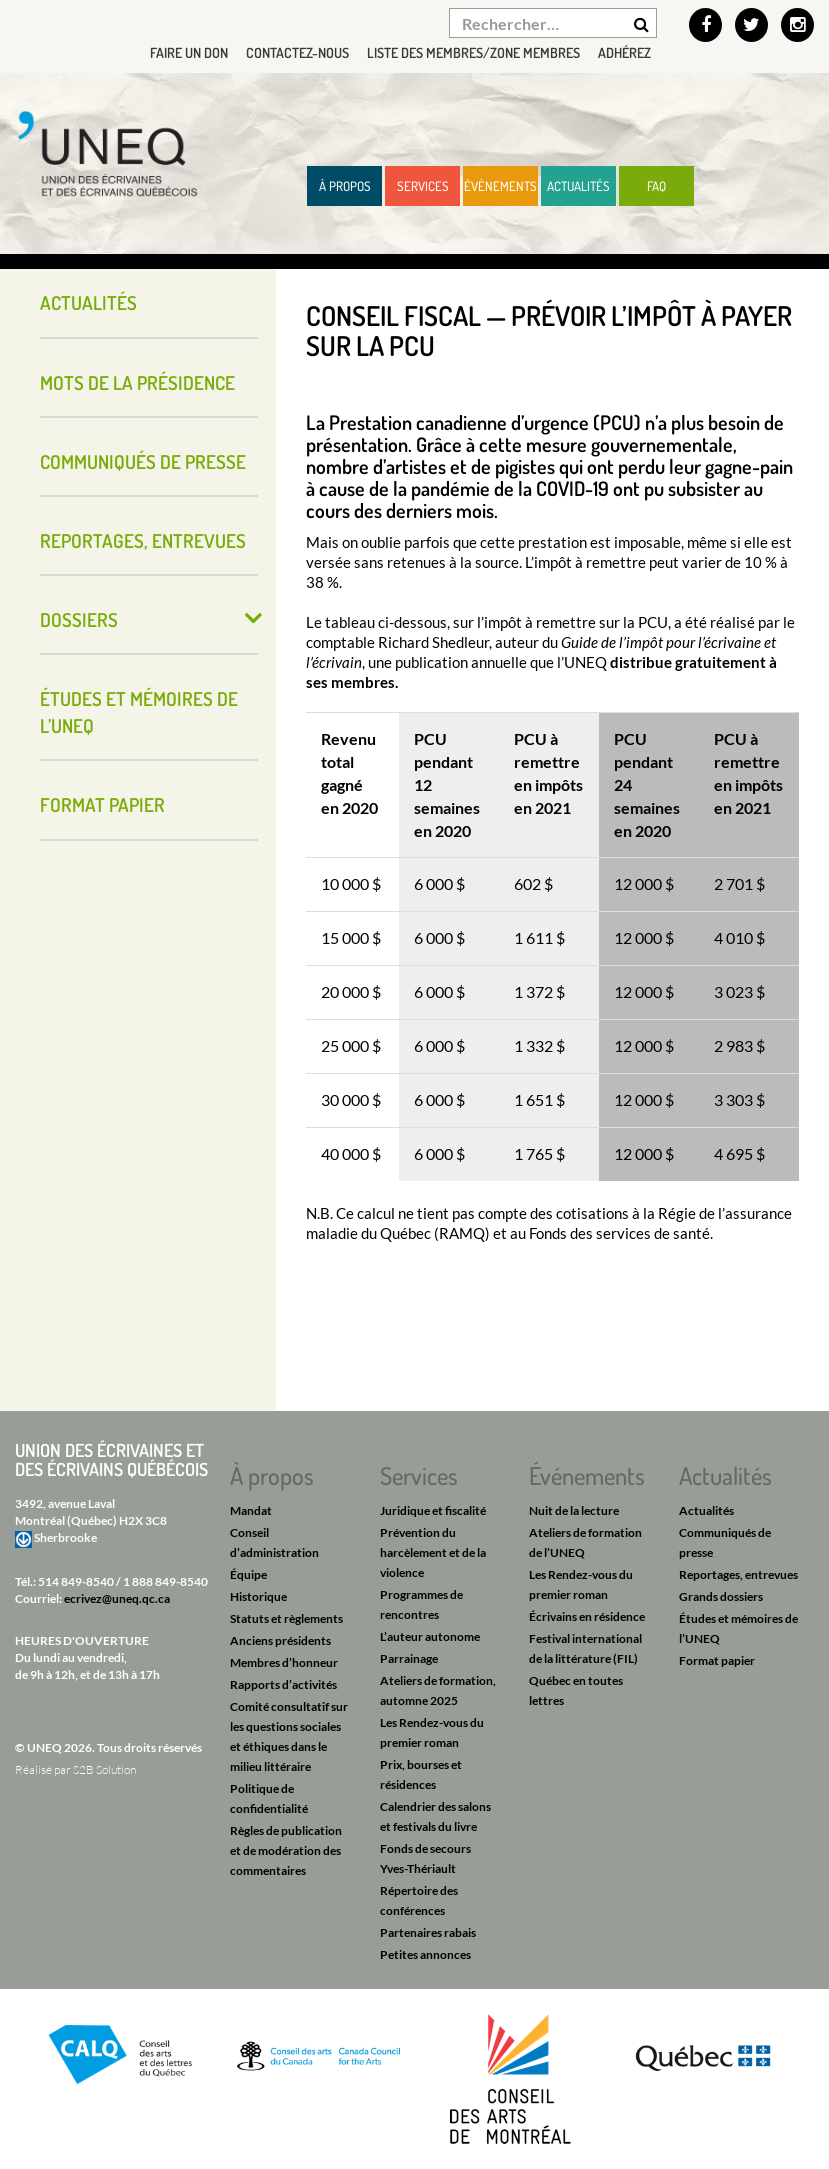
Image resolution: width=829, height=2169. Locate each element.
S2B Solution (104, 1769)
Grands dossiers (721, 1596)
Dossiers (79, 619)
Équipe (248, 1574)
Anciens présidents (280, 1640)
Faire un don (189, 52)
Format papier (102, 804)
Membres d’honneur (284, 1662)
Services (423, 186)
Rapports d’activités (283, 1684)
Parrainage (409, 1658)
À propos (345, 186)
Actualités (578, 186)
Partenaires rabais (428, 1932)
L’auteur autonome (430, 1636)
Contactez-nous (297, 52)
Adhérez (624, 52)
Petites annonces (425, 1954)
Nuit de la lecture (574, 1510)
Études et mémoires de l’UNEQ (139, 712)
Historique (258, 1596)
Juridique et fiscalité (433, 1510)
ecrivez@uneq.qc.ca (117, 1598)
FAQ (656, 186)
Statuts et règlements (286, 1618)
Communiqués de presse (143, 461)
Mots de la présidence (137, 382)
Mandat (251, 1510)
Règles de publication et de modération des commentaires (286, 1850)
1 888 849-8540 (165, 1581)
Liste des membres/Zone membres (473, 52)
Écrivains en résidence (587, 1616)
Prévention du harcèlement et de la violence (433, 1552)
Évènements (500, 186)
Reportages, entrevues (143, 540)
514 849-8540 (76, 1581)
